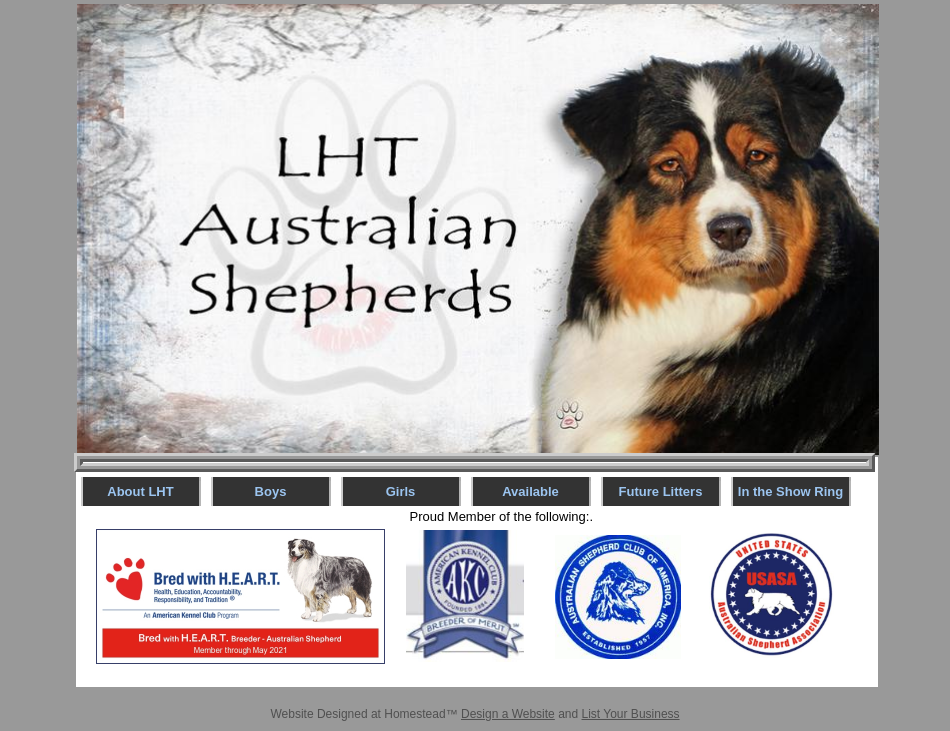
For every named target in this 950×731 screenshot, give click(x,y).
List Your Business (631, 714)
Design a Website (508, 714)
